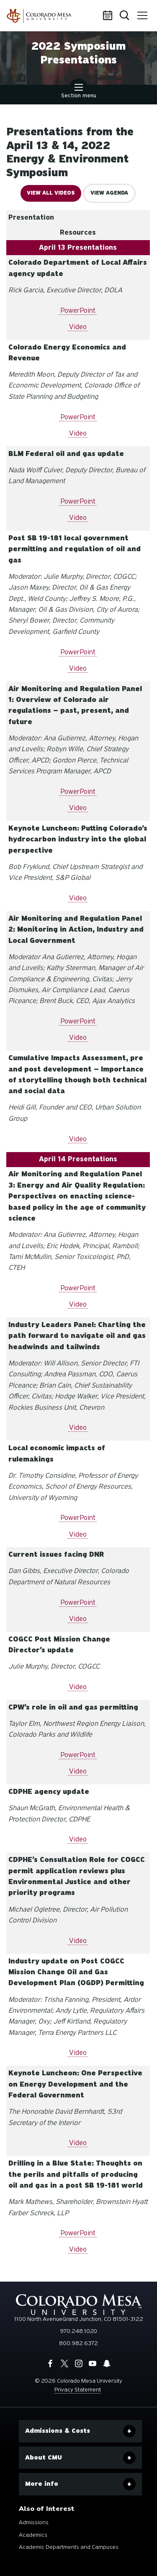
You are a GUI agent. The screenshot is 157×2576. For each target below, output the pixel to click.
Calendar (108, 16)
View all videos (51, 193)
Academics (33, 2534)
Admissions (34, 2522)
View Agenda (109, 193)
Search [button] (125, 16)
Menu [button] (141, 12)
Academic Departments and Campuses (68, 2547)
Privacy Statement (77, 2389)
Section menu (78, 92)
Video (78, 327)
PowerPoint (77, 310)
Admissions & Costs (57, 2430)
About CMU (43, 2457)
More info (41, 2483)
